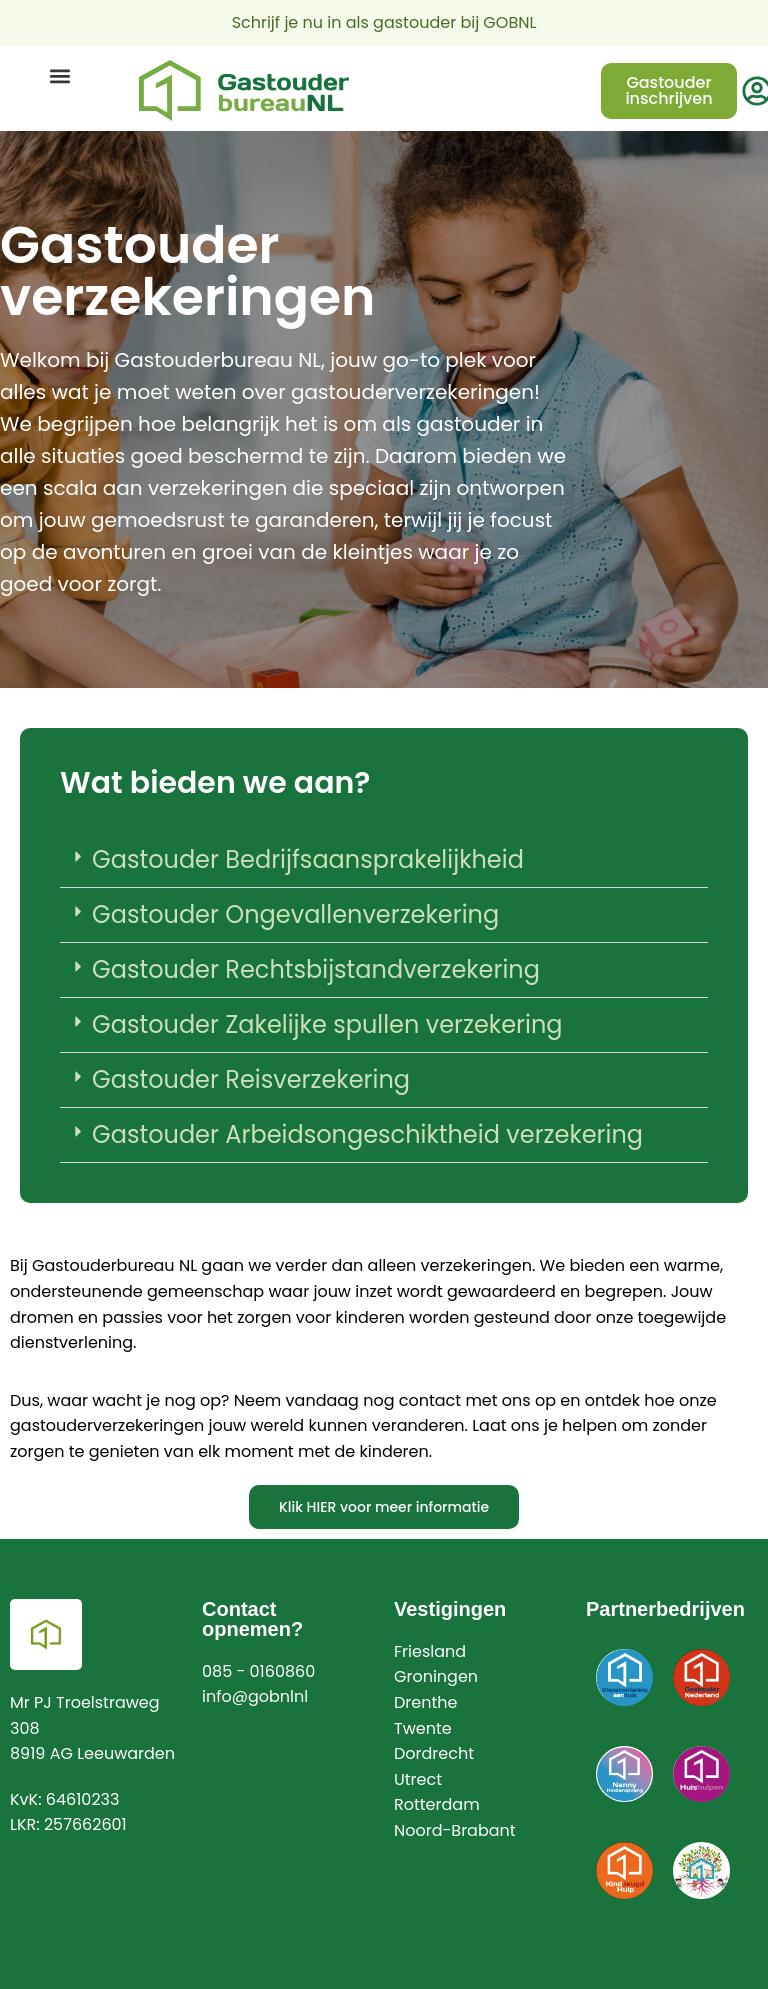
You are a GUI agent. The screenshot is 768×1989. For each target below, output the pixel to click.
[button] (59, 76)
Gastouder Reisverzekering (251, 1079)
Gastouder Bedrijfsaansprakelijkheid (308, 859)
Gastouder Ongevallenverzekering (295, 914)
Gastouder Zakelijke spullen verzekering (327, 1024)
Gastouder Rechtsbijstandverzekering (316, 969)
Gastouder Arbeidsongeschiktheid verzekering (367, 1134)
